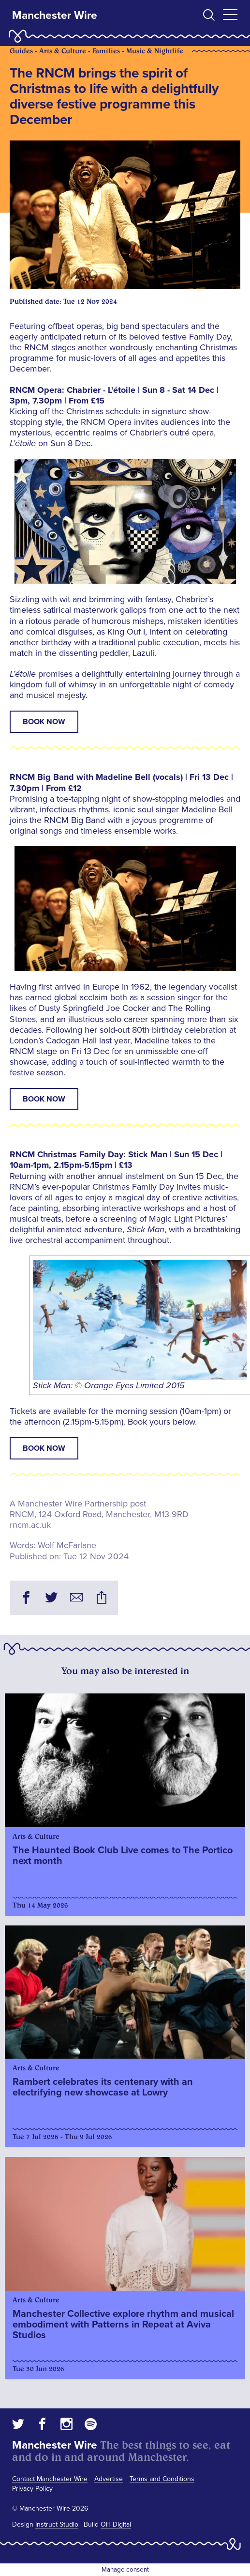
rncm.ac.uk (30, 1525)
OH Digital (116, 2524)
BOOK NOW (44, 722)
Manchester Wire (54, 15)
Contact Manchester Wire (50, 2479)
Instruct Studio (56, 2524)
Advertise (108, 2479)
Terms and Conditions (162, 2479)
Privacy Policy (32, 2488)
